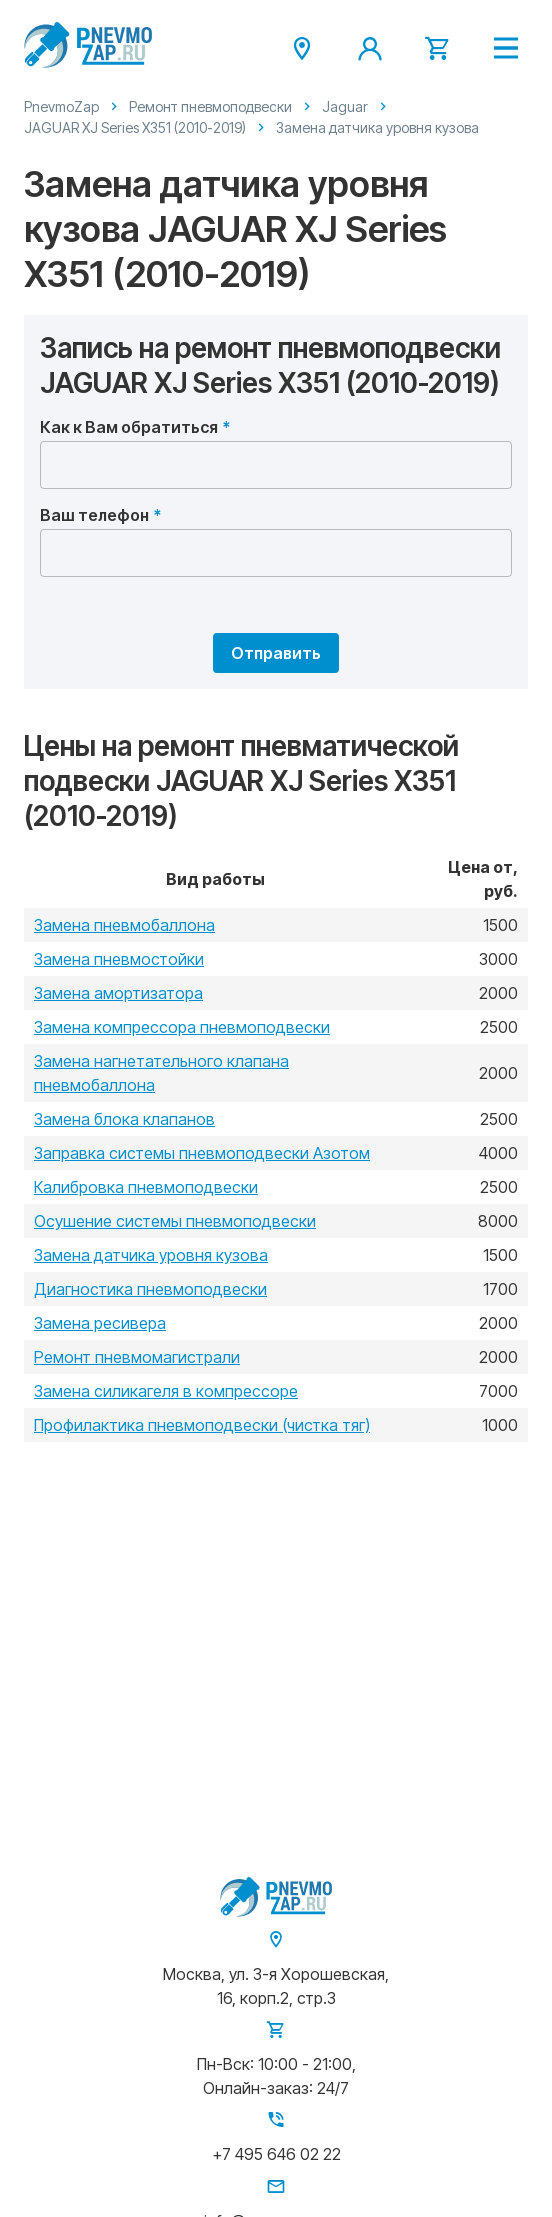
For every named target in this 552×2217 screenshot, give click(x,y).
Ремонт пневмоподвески (210, 106)
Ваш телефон (94, 515)
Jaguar (345, 106)
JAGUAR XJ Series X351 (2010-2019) (135, 127)
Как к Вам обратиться (129, 427)
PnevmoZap (61, 106)
